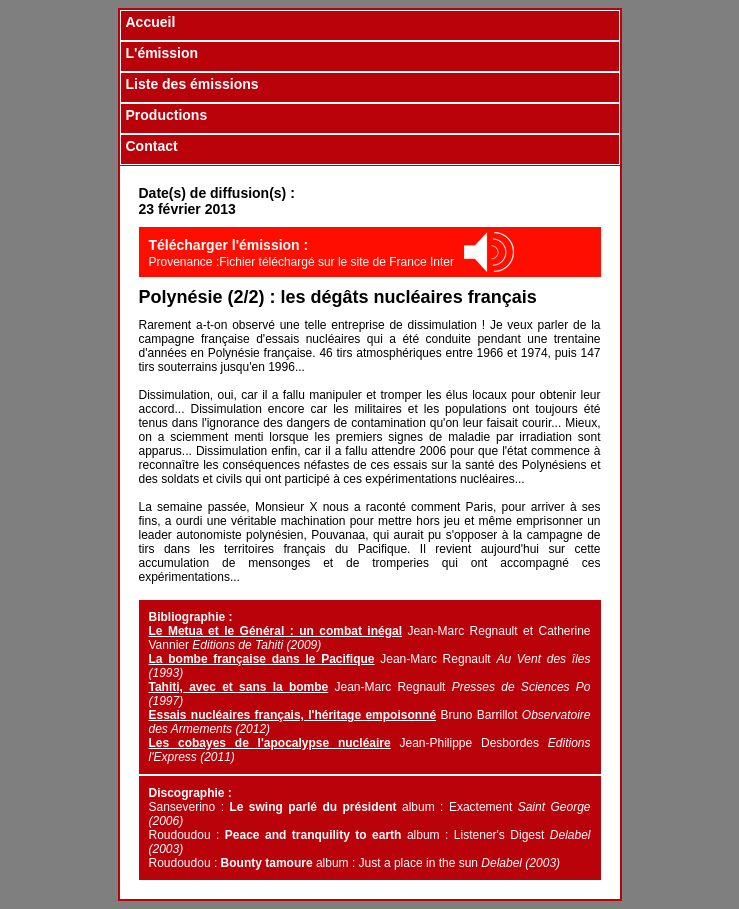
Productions (167, 115)
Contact (152, 146)
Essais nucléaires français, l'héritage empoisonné (293, 715)
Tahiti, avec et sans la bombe (239, 687)
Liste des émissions (192, 84)
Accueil (151, 22)
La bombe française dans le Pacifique (262, 659)
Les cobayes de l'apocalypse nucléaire (270, 743)
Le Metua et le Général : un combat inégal (276, 631)
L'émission (162, 53)
